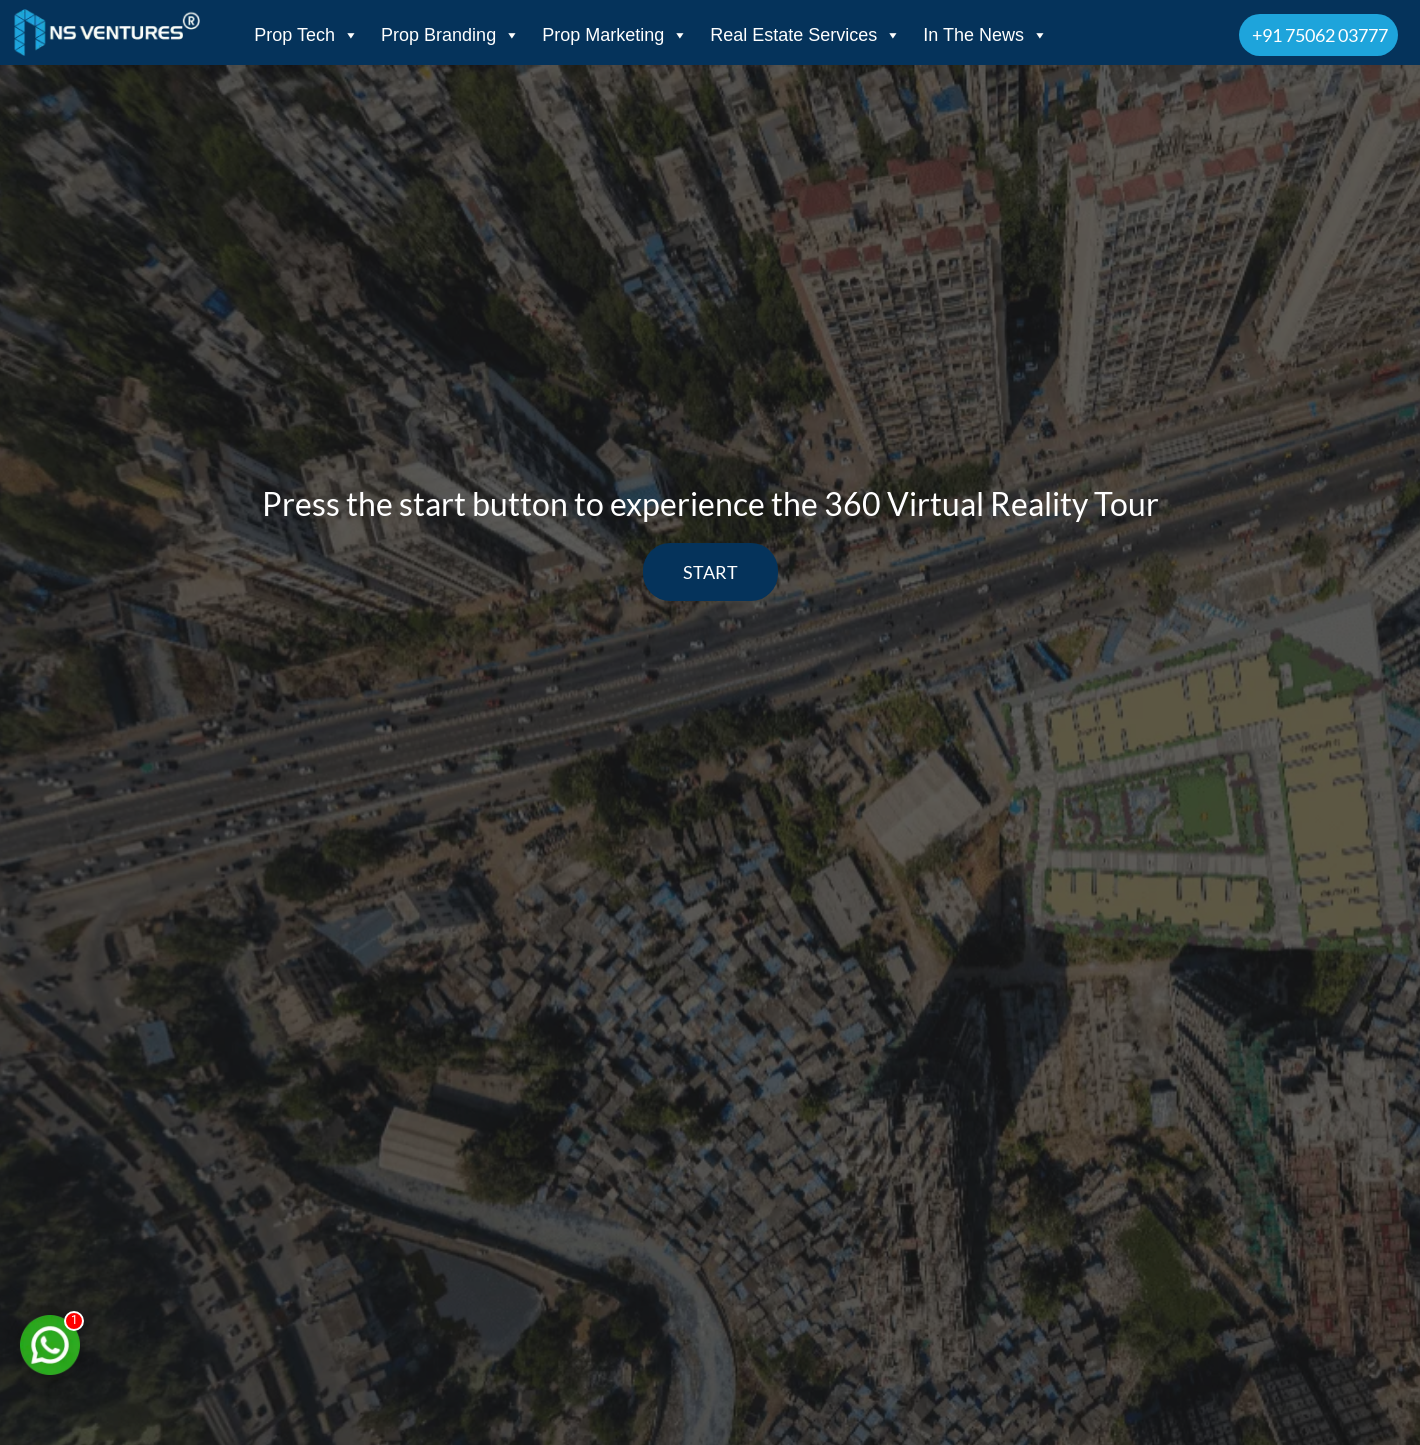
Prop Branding (450, 35)
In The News (985, 35)
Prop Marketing (615, 35)
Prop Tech (306, 35)
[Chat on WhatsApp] (50, 1345)
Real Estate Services (805, 35)
